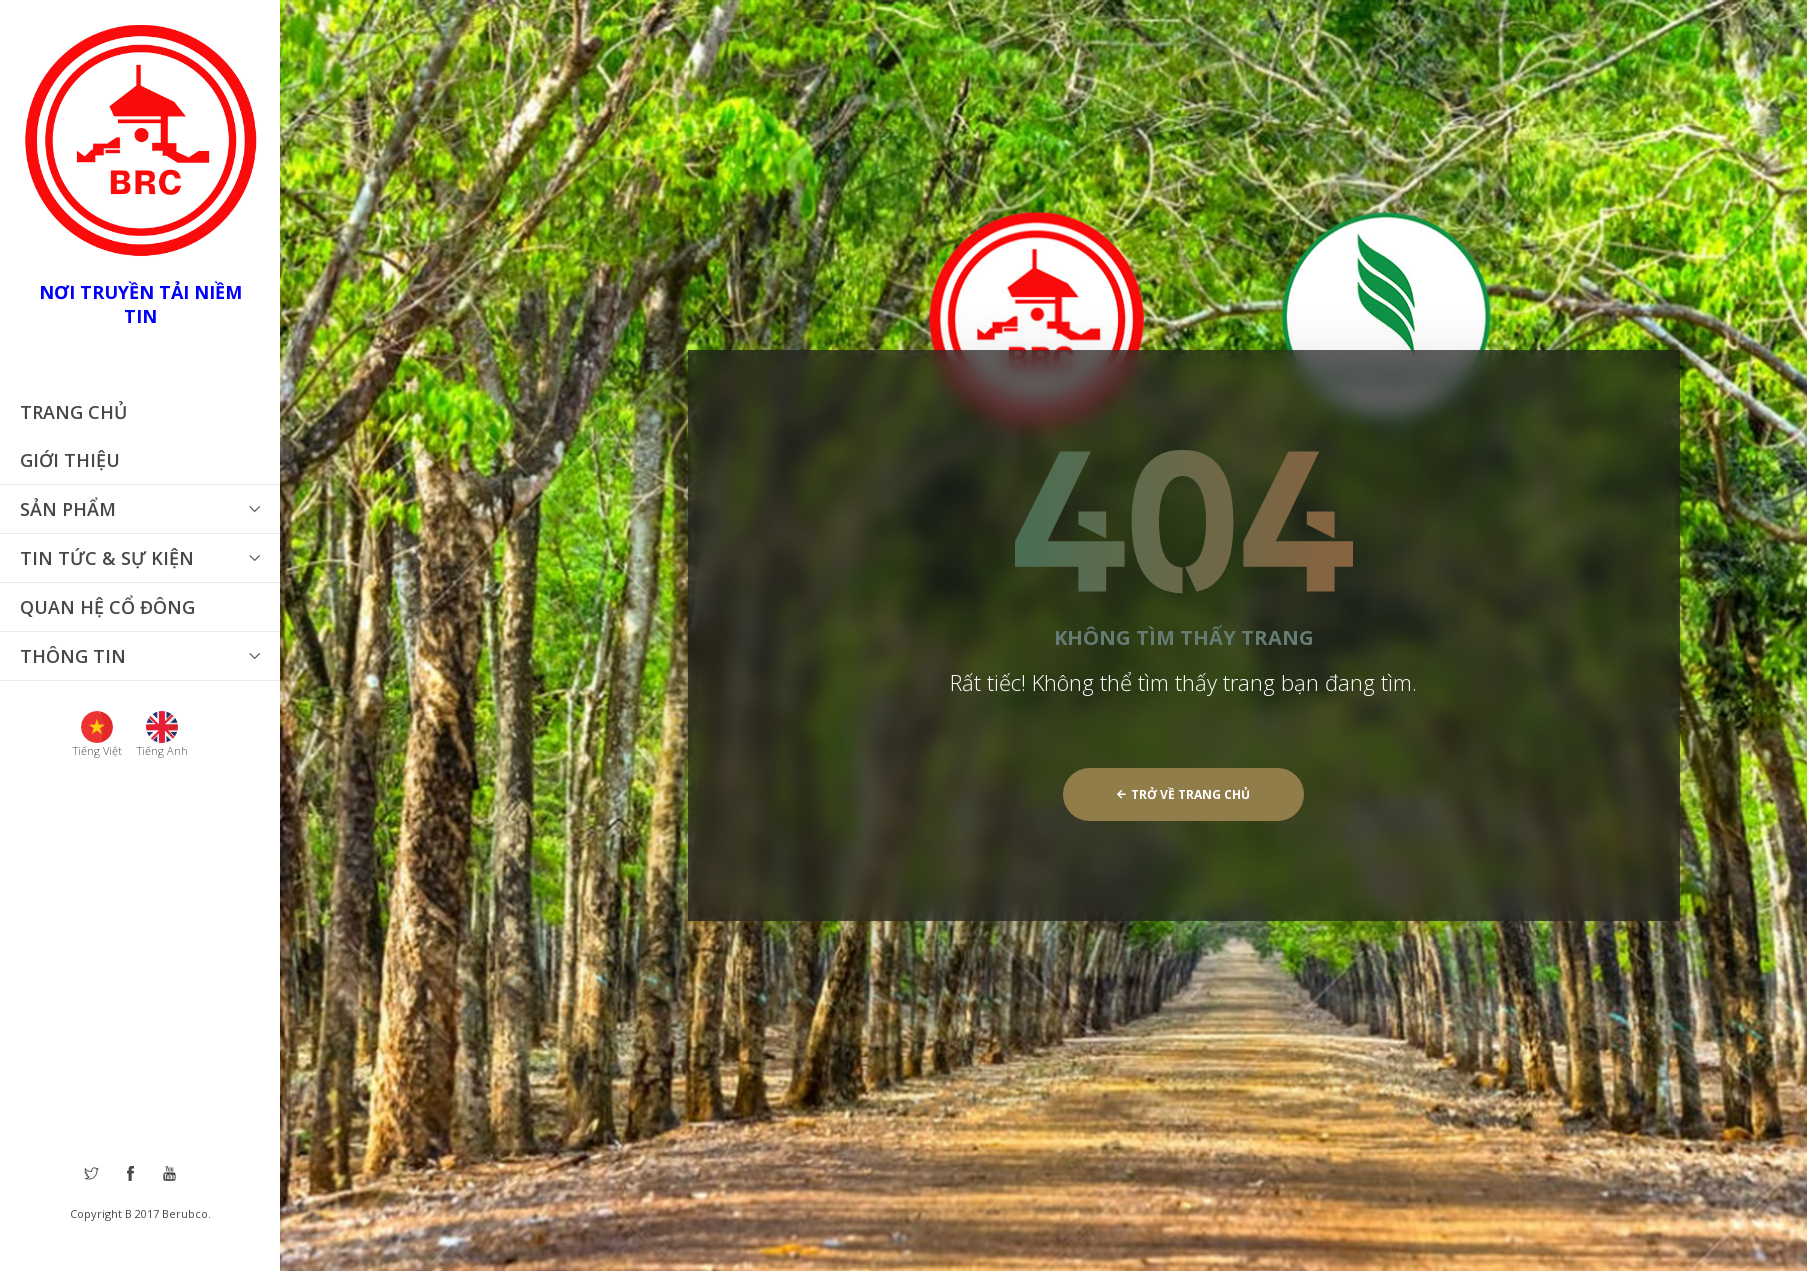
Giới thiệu (70, 460)
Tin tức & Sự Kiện (107, 558)
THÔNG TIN (73, 656)
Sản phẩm (68, 509)
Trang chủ (73, 412)
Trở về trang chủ (1183, 794)
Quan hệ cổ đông (107, 607)
